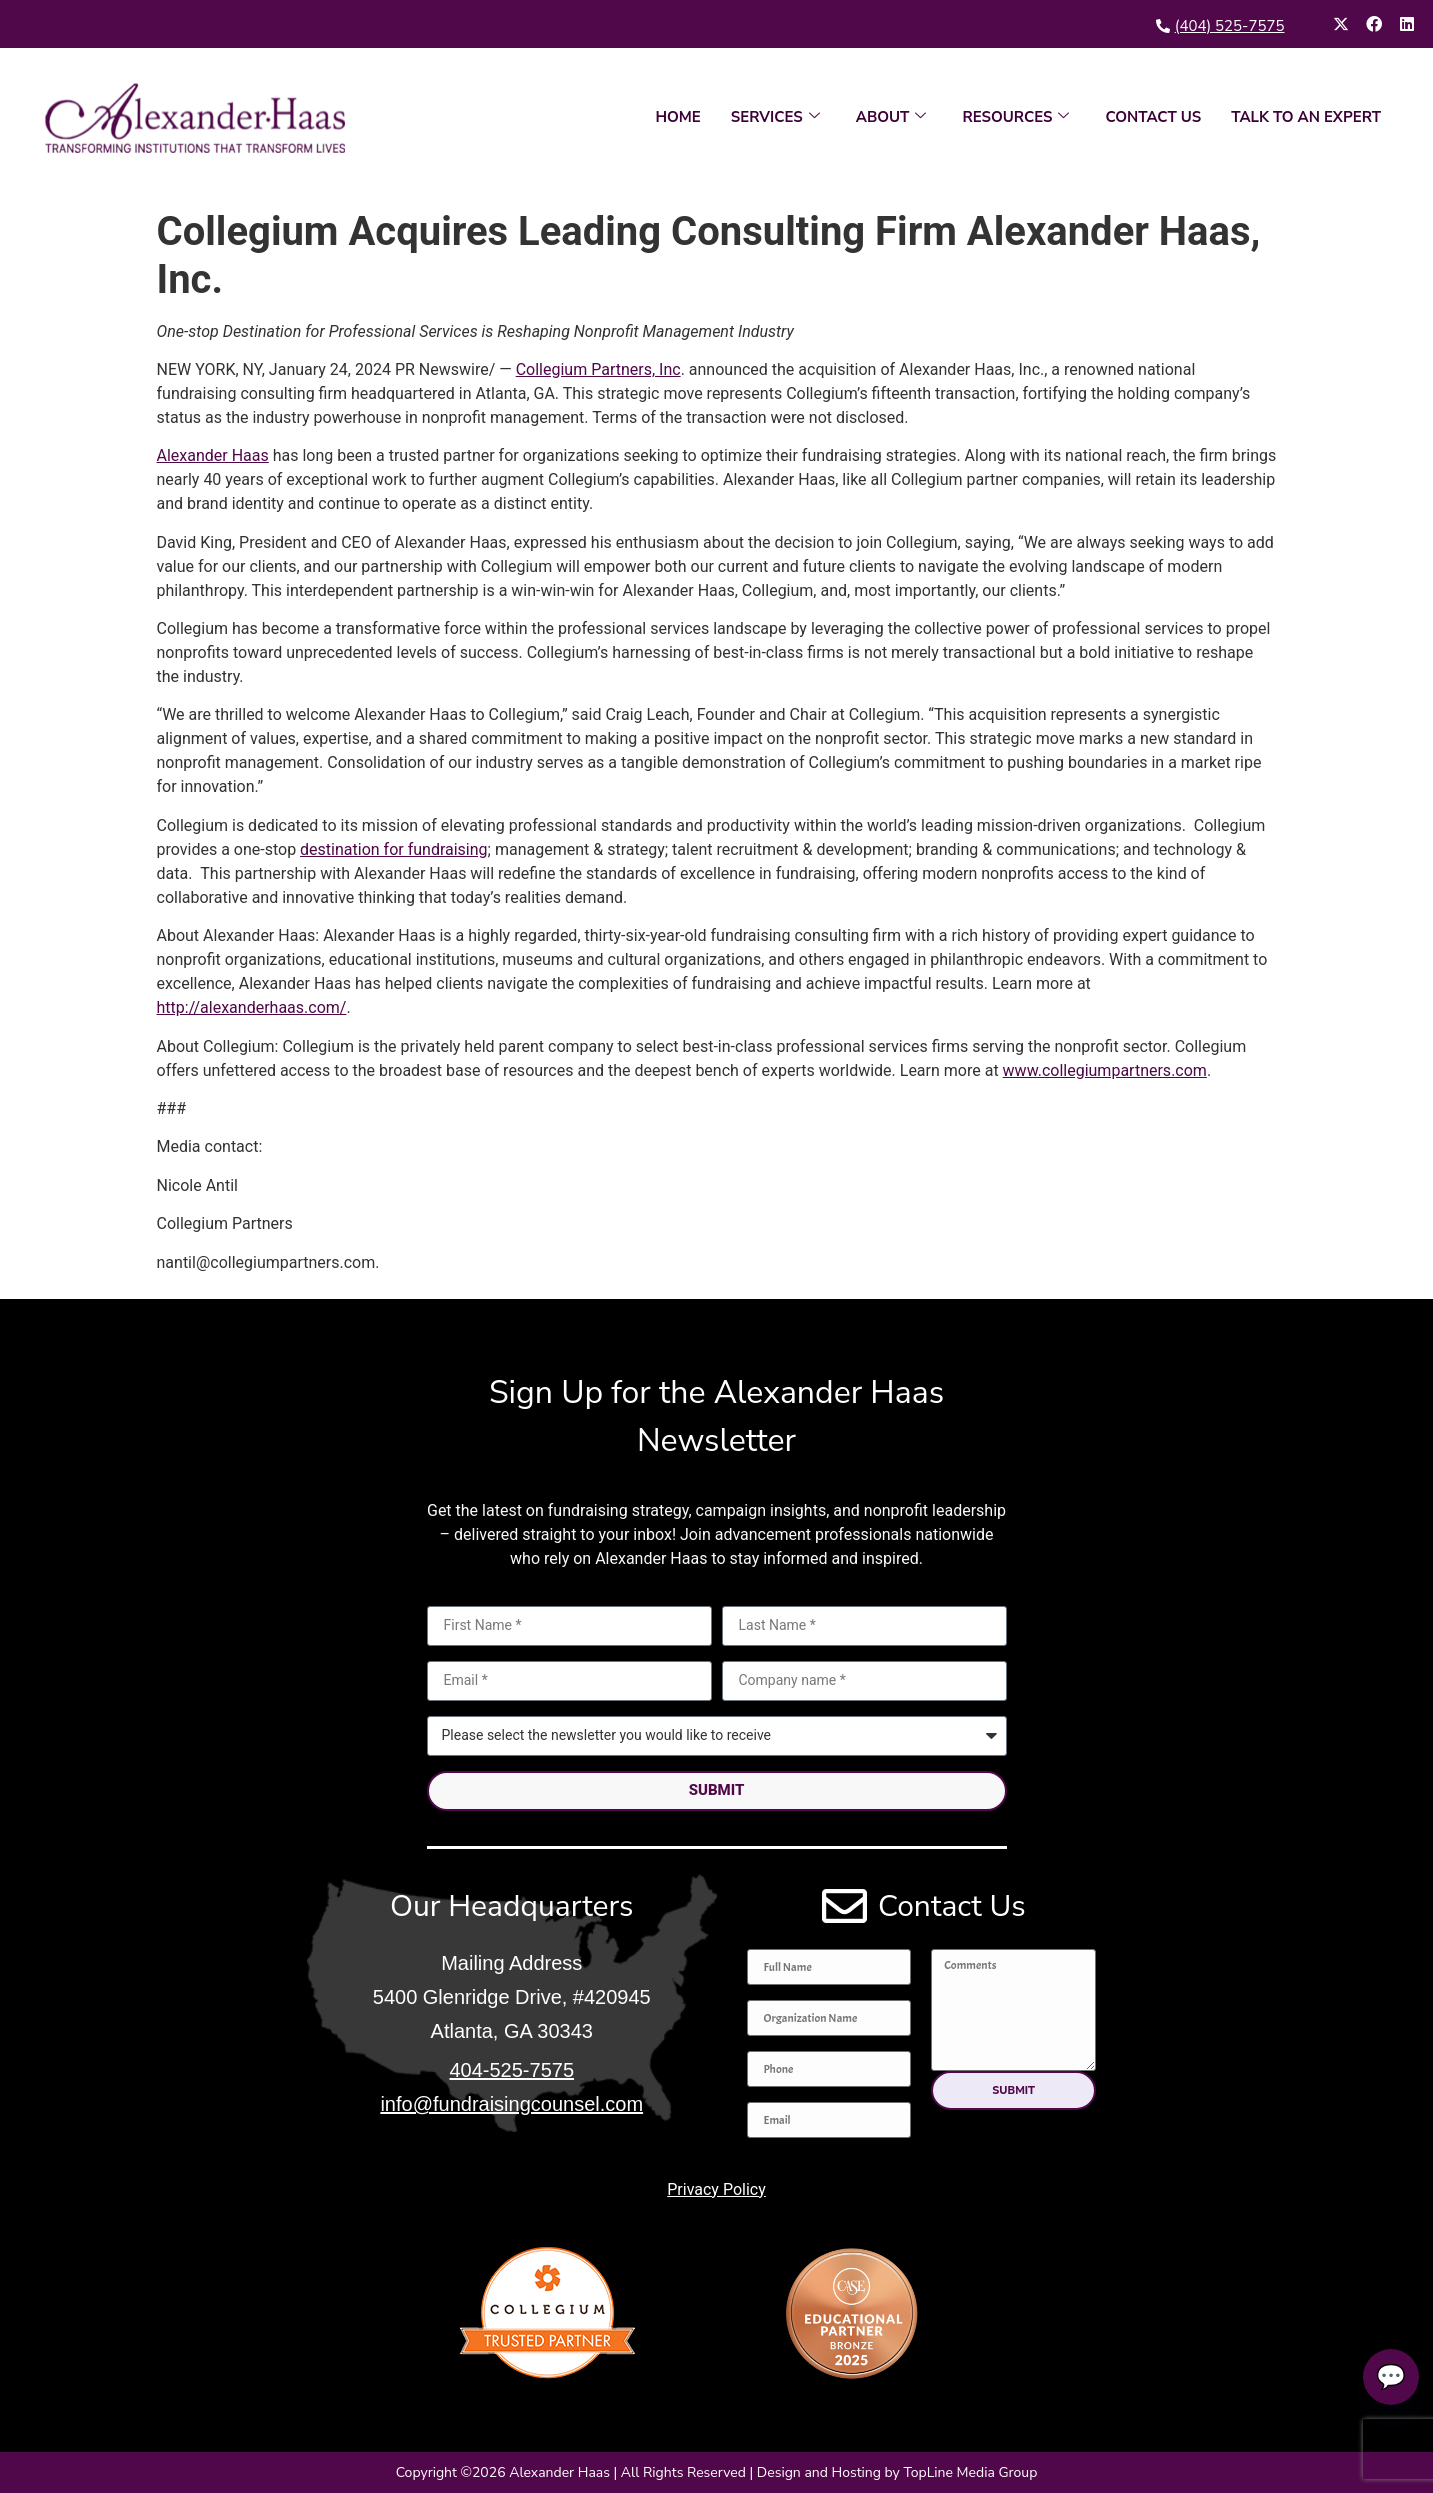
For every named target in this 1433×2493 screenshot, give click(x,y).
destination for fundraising (393, 849)
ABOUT (891, 117)
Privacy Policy (716, 2189)
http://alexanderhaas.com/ (252, 1007)
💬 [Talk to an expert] (1384, 2377)
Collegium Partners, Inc (598, 369)
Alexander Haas (213, 455)
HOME (677, 117)
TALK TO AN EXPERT (1306, 117)
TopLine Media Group (970, 2472)
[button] (1013, 2090)
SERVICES (775, 117)
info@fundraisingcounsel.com (511, 2104)
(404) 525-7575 (1230, 26)
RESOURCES (1015, 117)
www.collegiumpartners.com (1105, 1070)
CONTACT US (1153, 117)
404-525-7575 (511, 2070)
